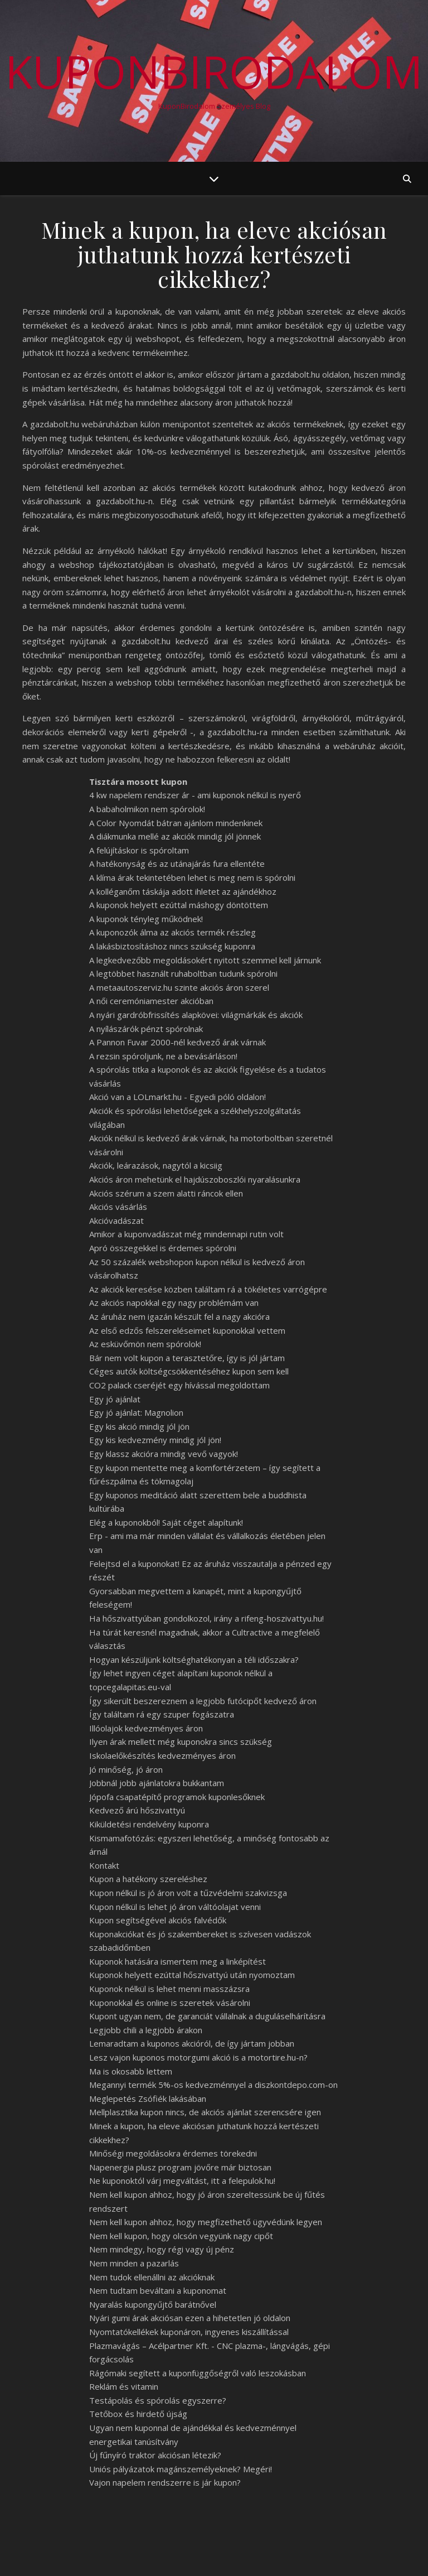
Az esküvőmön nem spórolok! (145, 1343)
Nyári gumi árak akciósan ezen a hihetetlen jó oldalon (189, 2317)
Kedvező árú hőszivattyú (137, 1810)
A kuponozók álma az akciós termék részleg (172, 932)
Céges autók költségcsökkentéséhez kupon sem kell (189, 1371)
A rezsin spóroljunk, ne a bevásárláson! (163, 1056)
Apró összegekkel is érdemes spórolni (162, 1247)
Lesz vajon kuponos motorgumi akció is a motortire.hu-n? (198, 2057)
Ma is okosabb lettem (130, 2071)
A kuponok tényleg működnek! (146, 918)
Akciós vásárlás (118, 1206)
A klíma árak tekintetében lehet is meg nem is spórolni (192, 877)
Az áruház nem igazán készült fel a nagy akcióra (179, 1316)
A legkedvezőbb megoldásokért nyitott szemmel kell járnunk (205, 960)
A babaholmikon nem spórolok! (147, 808)
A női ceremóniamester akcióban (151, 1000)
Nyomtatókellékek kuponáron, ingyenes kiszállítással (189, 2331)
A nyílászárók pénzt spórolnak (146, 1028)
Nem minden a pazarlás (134, 2263)
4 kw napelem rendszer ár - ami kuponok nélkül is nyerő (195, 794)
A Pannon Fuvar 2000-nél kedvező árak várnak (177, 1042)
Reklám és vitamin (123, 2386)
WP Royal (127, 2555)
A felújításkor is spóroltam (139, 850)
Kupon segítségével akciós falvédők (157, 1920)
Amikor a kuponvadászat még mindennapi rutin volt (186, 1233)
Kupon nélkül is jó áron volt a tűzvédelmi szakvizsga (188, 1892)
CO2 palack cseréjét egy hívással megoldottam (179, 1385)
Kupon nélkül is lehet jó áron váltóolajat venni (175, 1906)
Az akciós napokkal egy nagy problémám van (174, 1302)
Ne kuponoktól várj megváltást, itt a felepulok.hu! (182, 2180)
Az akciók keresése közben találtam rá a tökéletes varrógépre (208, 1289)
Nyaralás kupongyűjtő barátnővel (152, 2304)
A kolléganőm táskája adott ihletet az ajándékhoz (182, 891)
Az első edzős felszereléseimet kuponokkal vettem (187, 1330)
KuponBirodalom (214, 71)
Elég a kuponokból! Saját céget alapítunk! (166, 1522)
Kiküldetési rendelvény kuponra (149, 1824)
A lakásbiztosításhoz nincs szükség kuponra (172, 946)
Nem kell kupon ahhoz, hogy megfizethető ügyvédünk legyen (205, 2221)
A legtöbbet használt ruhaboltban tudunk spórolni (183, 973)
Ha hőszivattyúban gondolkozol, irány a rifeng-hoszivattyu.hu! (206, 1618)
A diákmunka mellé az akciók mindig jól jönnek (175, 836)
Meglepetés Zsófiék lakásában (147, 2098)
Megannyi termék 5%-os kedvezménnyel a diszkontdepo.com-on (213, 2084)
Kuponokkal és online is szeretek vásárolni (169, 2002)
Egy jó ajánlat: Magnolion (136, 1412)
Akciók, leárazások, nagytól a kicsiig (155, 1165)
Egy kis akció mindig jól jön (139, 1426)
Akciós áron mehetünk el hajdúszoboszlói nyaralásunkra (194, 1179)
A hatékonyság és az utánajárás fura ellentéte (177, 863)
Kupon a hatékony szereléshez (148, 1878)
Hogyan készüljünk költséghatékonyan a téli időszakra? (194, 1659)
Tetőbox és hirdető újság (138, 2413)
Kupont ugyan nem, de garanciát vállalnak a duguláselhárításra (207, 2016)
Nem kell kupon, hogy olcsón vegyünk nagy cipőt (181, 2235)
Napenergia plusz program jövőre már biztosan (180, 2167)
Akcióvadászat (116, 1220)
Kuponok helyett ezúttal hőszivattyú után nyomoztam (192, 1974)
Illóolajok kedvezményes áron (146, 1728)
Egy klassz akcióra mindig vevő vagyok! (163, 1453)
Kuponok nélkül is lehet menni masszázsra (169, 1988)
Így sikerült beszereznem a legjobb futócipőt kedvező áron (203, 1700)
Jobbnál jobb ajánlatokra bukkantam (156, 1782)
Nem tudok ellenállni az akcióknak (152, 2277)
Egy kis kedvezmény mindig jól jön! (155, 1439)
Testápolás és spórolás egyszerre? (157, 2400)
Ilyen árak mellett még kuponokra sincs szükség (180, 1741)
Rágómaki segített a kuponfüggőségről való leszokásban (197, 2373)
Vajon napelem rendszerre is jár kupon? (165, 2482)
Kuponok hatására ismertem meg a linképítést (177, 1961)
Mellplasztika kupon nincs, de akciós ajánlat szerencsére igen (205, 2111)
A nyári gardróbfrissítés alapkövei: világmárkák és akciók (196, 1014)
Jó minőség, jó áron (126, 1769)
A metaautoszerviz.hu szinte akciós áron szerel (179, 987)
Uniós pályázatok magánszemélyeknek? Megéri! (180, 2468)
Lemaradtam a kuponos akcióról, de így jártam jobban (191, 2043)
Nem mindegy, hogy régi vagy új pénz (161, 2249)
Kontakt (104, 1865)
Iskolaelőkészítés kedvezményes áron (162, 1755)
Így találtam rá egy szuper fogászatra (161, 1714)
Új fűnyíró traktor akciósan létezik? (155, 2455)
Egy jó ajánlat (114, 1399)
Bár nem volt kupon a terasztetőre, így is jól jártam (187, 1357)
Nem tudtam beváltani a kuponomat (157, 2290)
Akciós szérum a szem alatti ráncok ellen (166, 1193)
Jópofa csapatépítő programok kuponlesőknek (177, 1796)
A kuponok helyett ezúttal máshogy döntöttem (178, 904)
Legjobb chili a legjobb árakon (145, 2029)
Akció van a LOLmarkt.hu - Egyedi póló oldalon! (177, 1096)
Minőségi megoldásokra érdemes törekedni (173, 2153)
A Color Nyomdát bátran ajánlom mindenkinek (175, 822)
